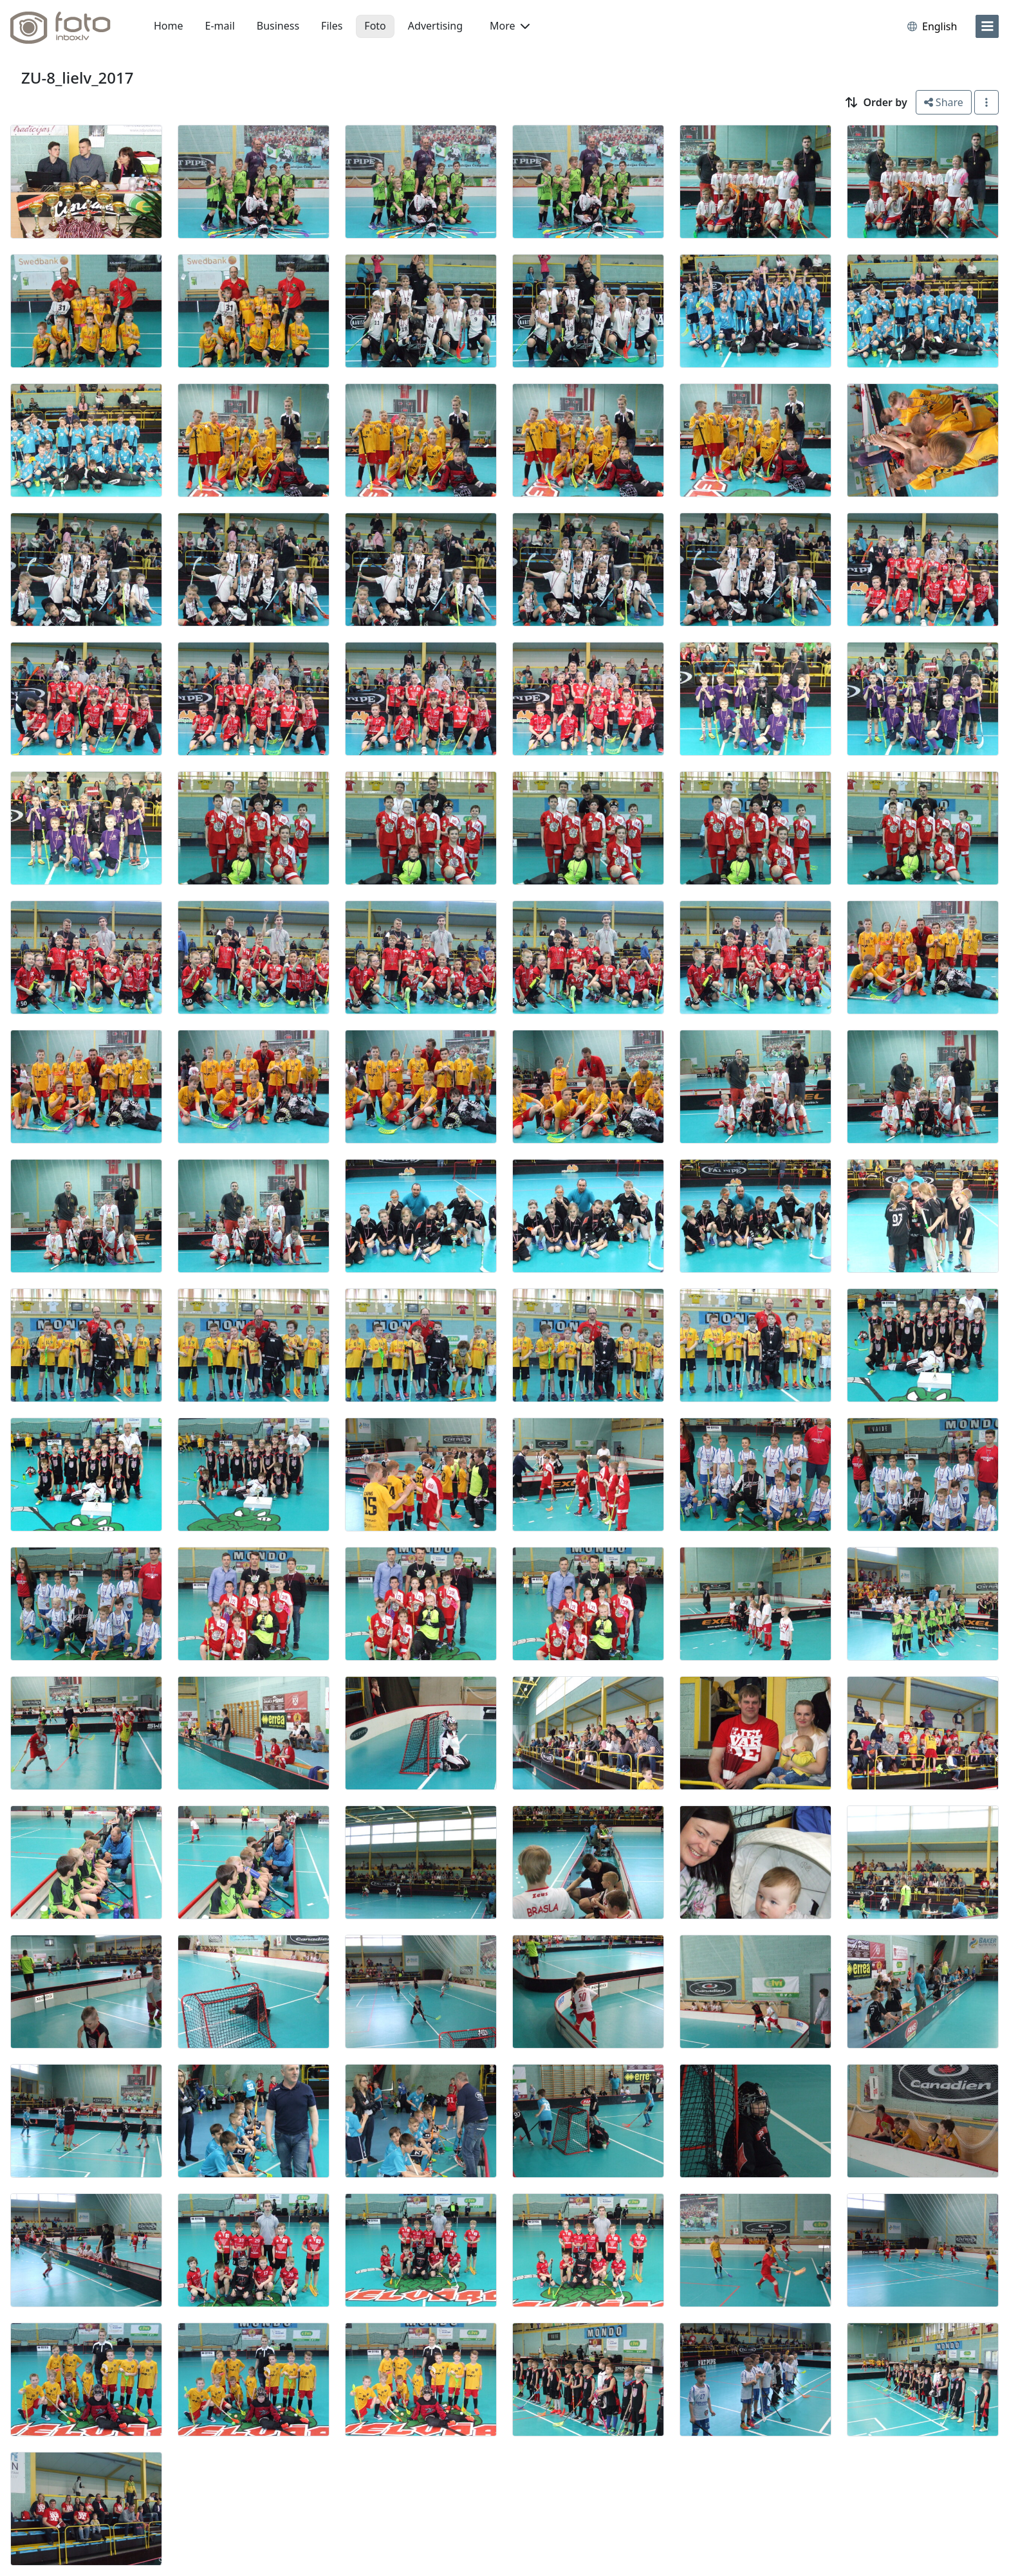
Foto (374, 26)
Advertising (435, 26)
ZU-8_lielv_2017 (77, 77)
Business (278, 26)
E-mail (220, 26)
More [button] (510, 26)
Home (168, 26)
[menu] (987, 26)
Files (331, 26)
